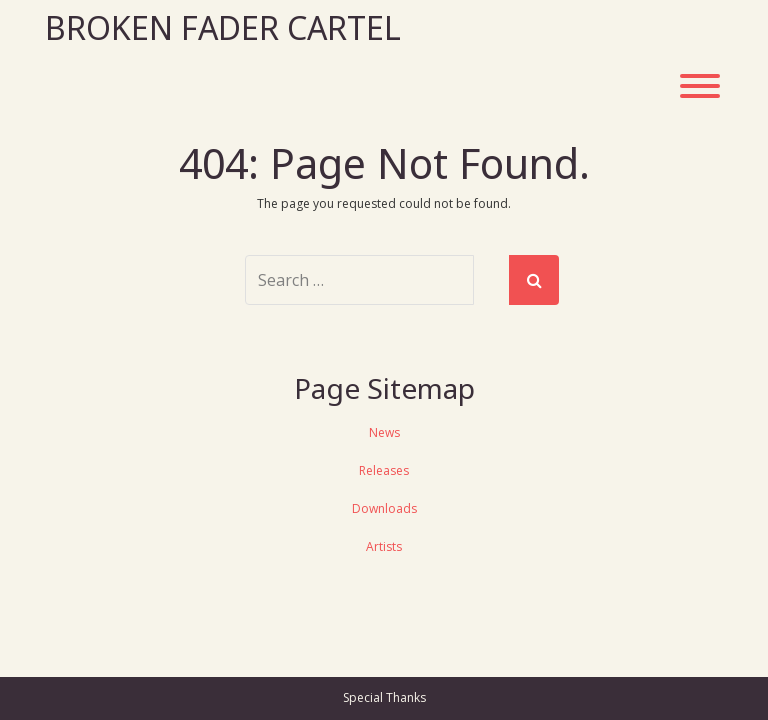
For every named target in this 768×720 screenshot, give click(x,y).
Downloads (384, 508)
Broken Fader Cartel (223, 27)
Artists (384, 546)
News (384, 432)
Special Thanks (384, 697)
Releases (384, 470)
